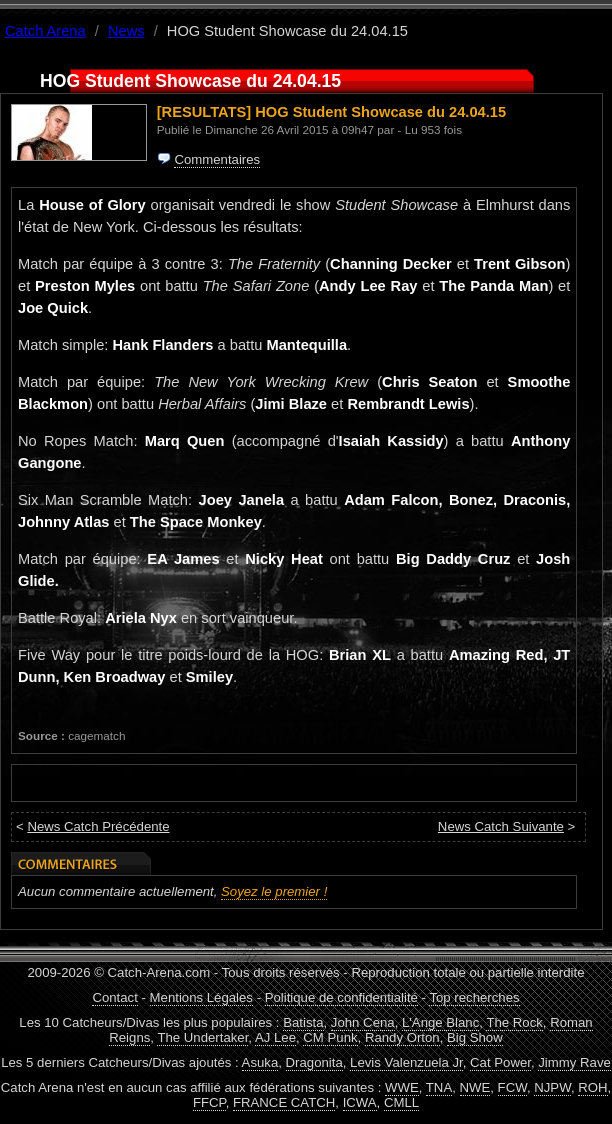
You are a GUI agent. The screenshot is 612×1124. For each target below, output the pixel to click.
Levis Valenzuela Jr (406, 1062)
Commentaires (217, 159)
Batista (303, 1022)
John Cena (363, 1022)
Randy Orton (402, 1037)
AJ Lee (275, 1037)
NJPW (552, 1087)
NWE (475, 1087)
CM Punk (330, 1037)
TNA (439, 1087)
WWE (402, 1087)
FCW (512, 1087)
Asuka (260, 1062)
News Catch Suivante (501, 826)
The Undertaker (202, 1037)
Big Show (475, 1037)
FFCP (209, 1102)
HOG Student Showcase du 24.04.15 (380, 112)
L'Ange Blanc (440, 1022)
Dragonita (314, 1062)
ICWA (360, 1102)
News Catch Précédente (98, 826)
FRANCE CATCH (284, 1102)
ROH (592, 1087)
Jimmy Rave (574, 1062)
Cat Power (500, 1062)
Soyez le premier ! (274, 891)
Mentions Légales (201, 997)
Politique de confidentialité (341, 997)
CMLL (401, 1102)
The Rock (514, 1022)
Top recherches (474, 997)
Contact (114, 997)
